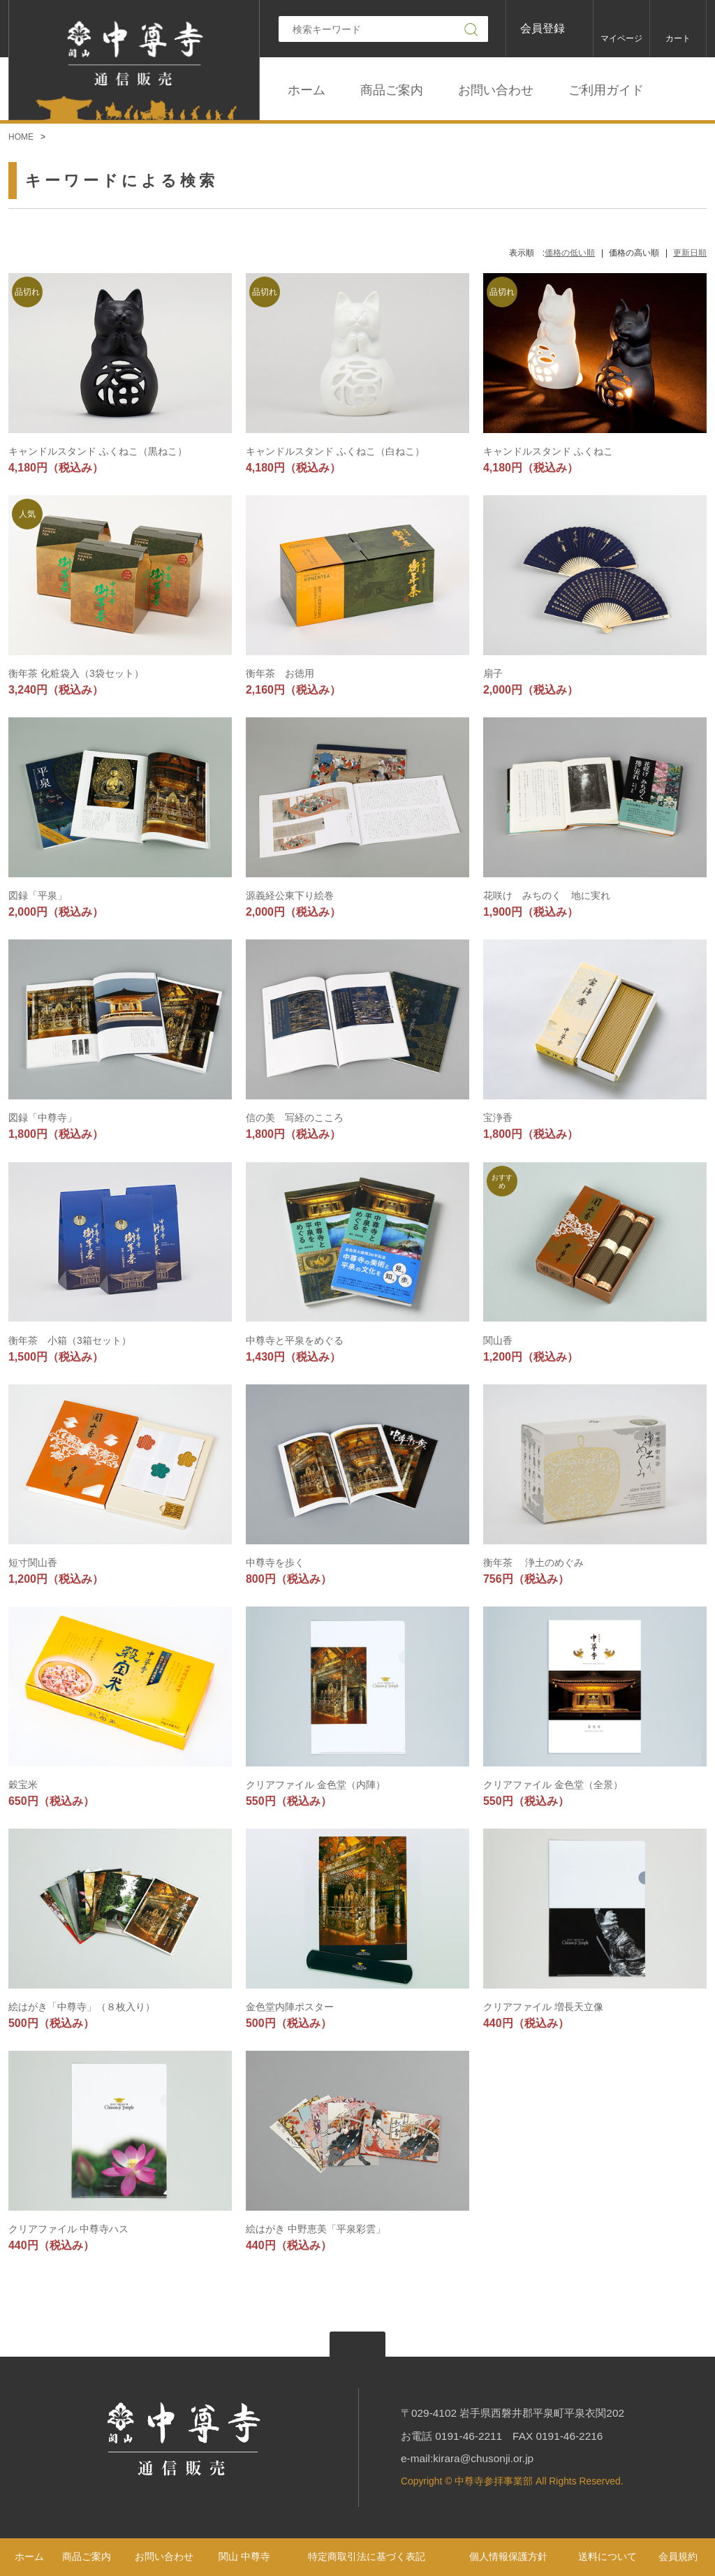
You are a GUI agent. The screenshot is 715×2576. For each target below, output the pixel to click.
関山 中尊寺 (244, 2556)
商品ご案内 (391, 90)
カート (678, 38)
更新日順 (690, 253)
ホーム (306, 90)
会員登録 (542, 28)
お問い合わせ (495, 90)
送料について (607, 2556)
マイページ (621, 38)
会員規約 (678, 2556)
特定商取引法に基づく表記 (366, 2556)
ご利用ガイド (606, 90)
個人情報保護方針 (508, 2556)
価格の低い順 (570, 253)
